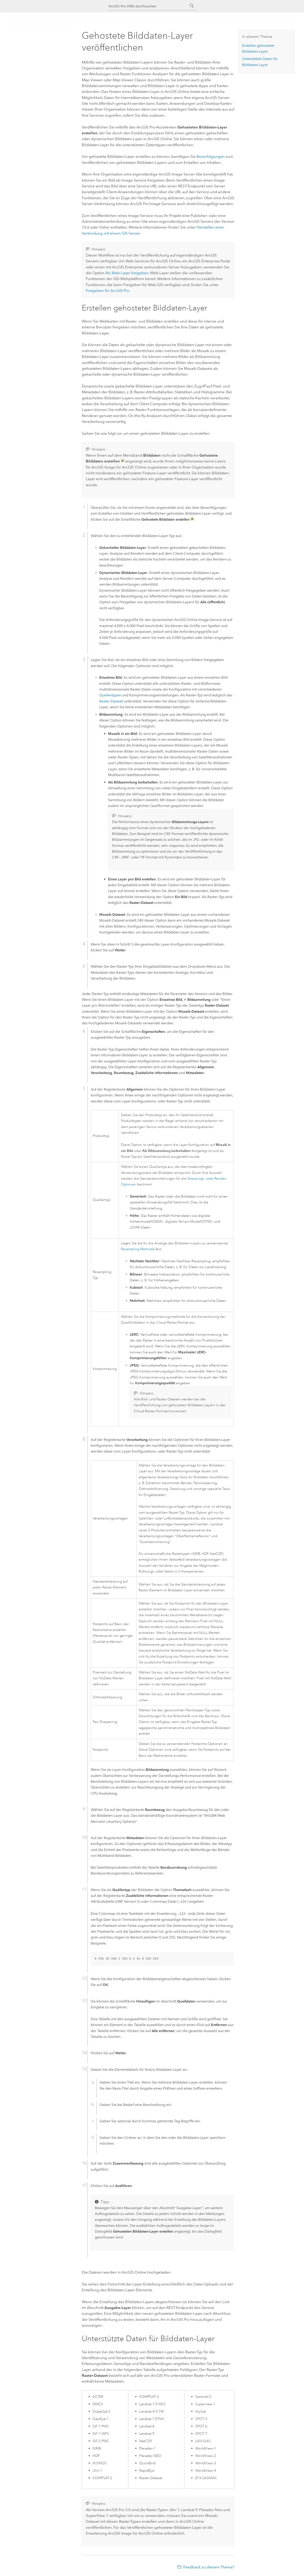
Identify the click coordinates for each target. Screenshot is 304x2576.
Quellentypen (110, 695)
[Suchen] (192, 6)
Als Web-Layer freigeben (127, 273)
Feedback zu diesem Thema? (208, 2567)
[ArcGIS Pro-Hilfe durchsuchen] (147, 6)
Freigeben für (107, 290)
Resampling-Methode (138, 1249)
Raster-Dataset (111, 701)
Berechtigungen (210, 156)
